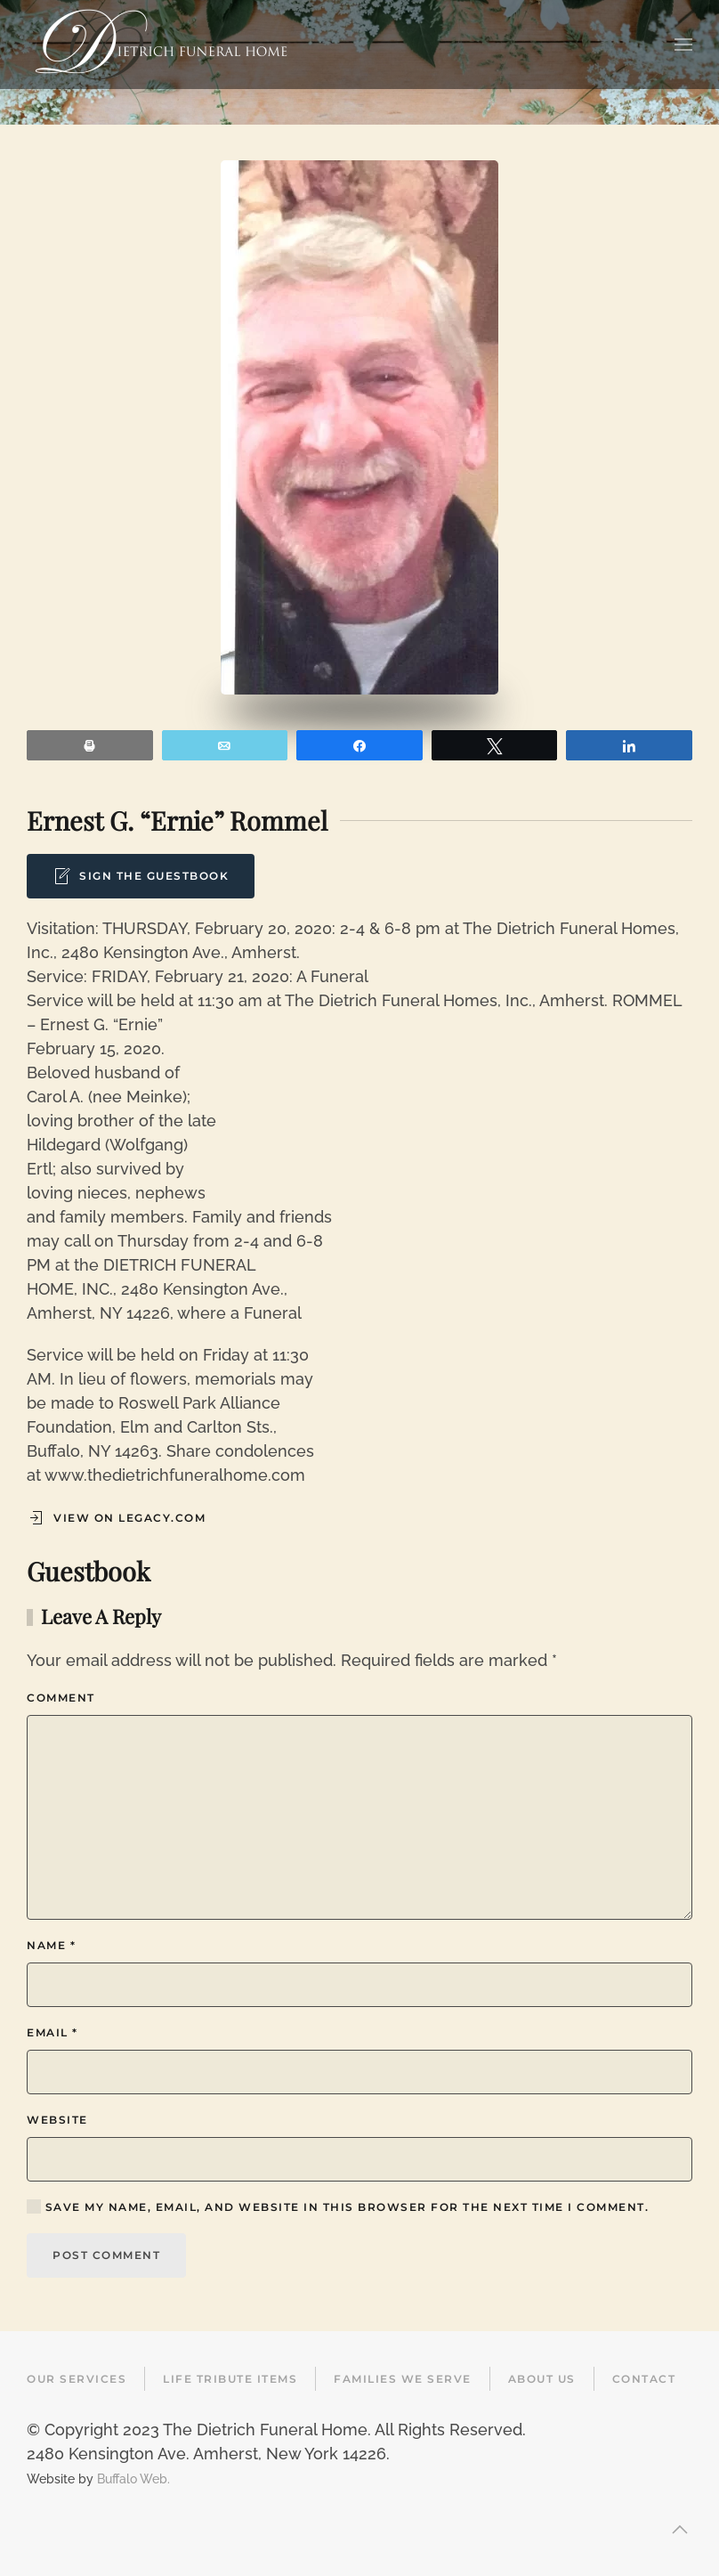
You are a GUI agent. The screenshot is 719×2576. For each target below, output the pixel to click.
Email (52, 2032)
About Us (542, 2378)
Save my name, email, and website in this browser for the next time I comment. (338, 2206)
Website (57, 2119)
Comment (61, 1697)
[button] (683, 44)
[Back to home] (161, 44)
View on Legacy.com (116, 1518)
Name (51, 1945)
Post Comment (106, 2255)
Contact (644, 2378)
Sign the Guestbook (141, 876)
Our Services (76, 2378)
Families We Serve (403, 2378)
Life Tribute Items (230, 2378)
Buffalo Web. (133, 2478)
